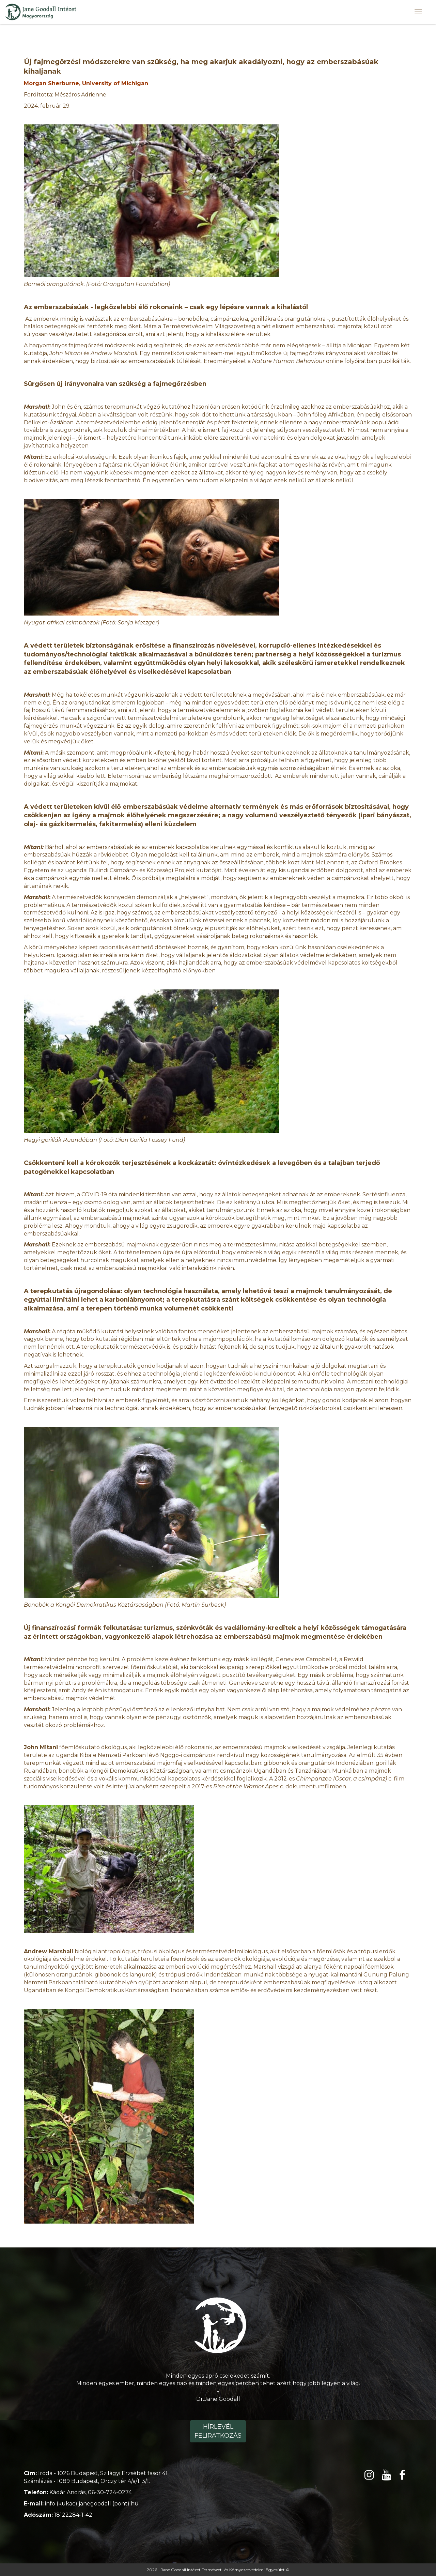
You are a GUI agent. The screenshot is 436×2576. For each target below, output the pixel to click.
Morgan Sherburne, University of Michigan (86, 83)
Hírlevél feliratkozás (218, 2431)
